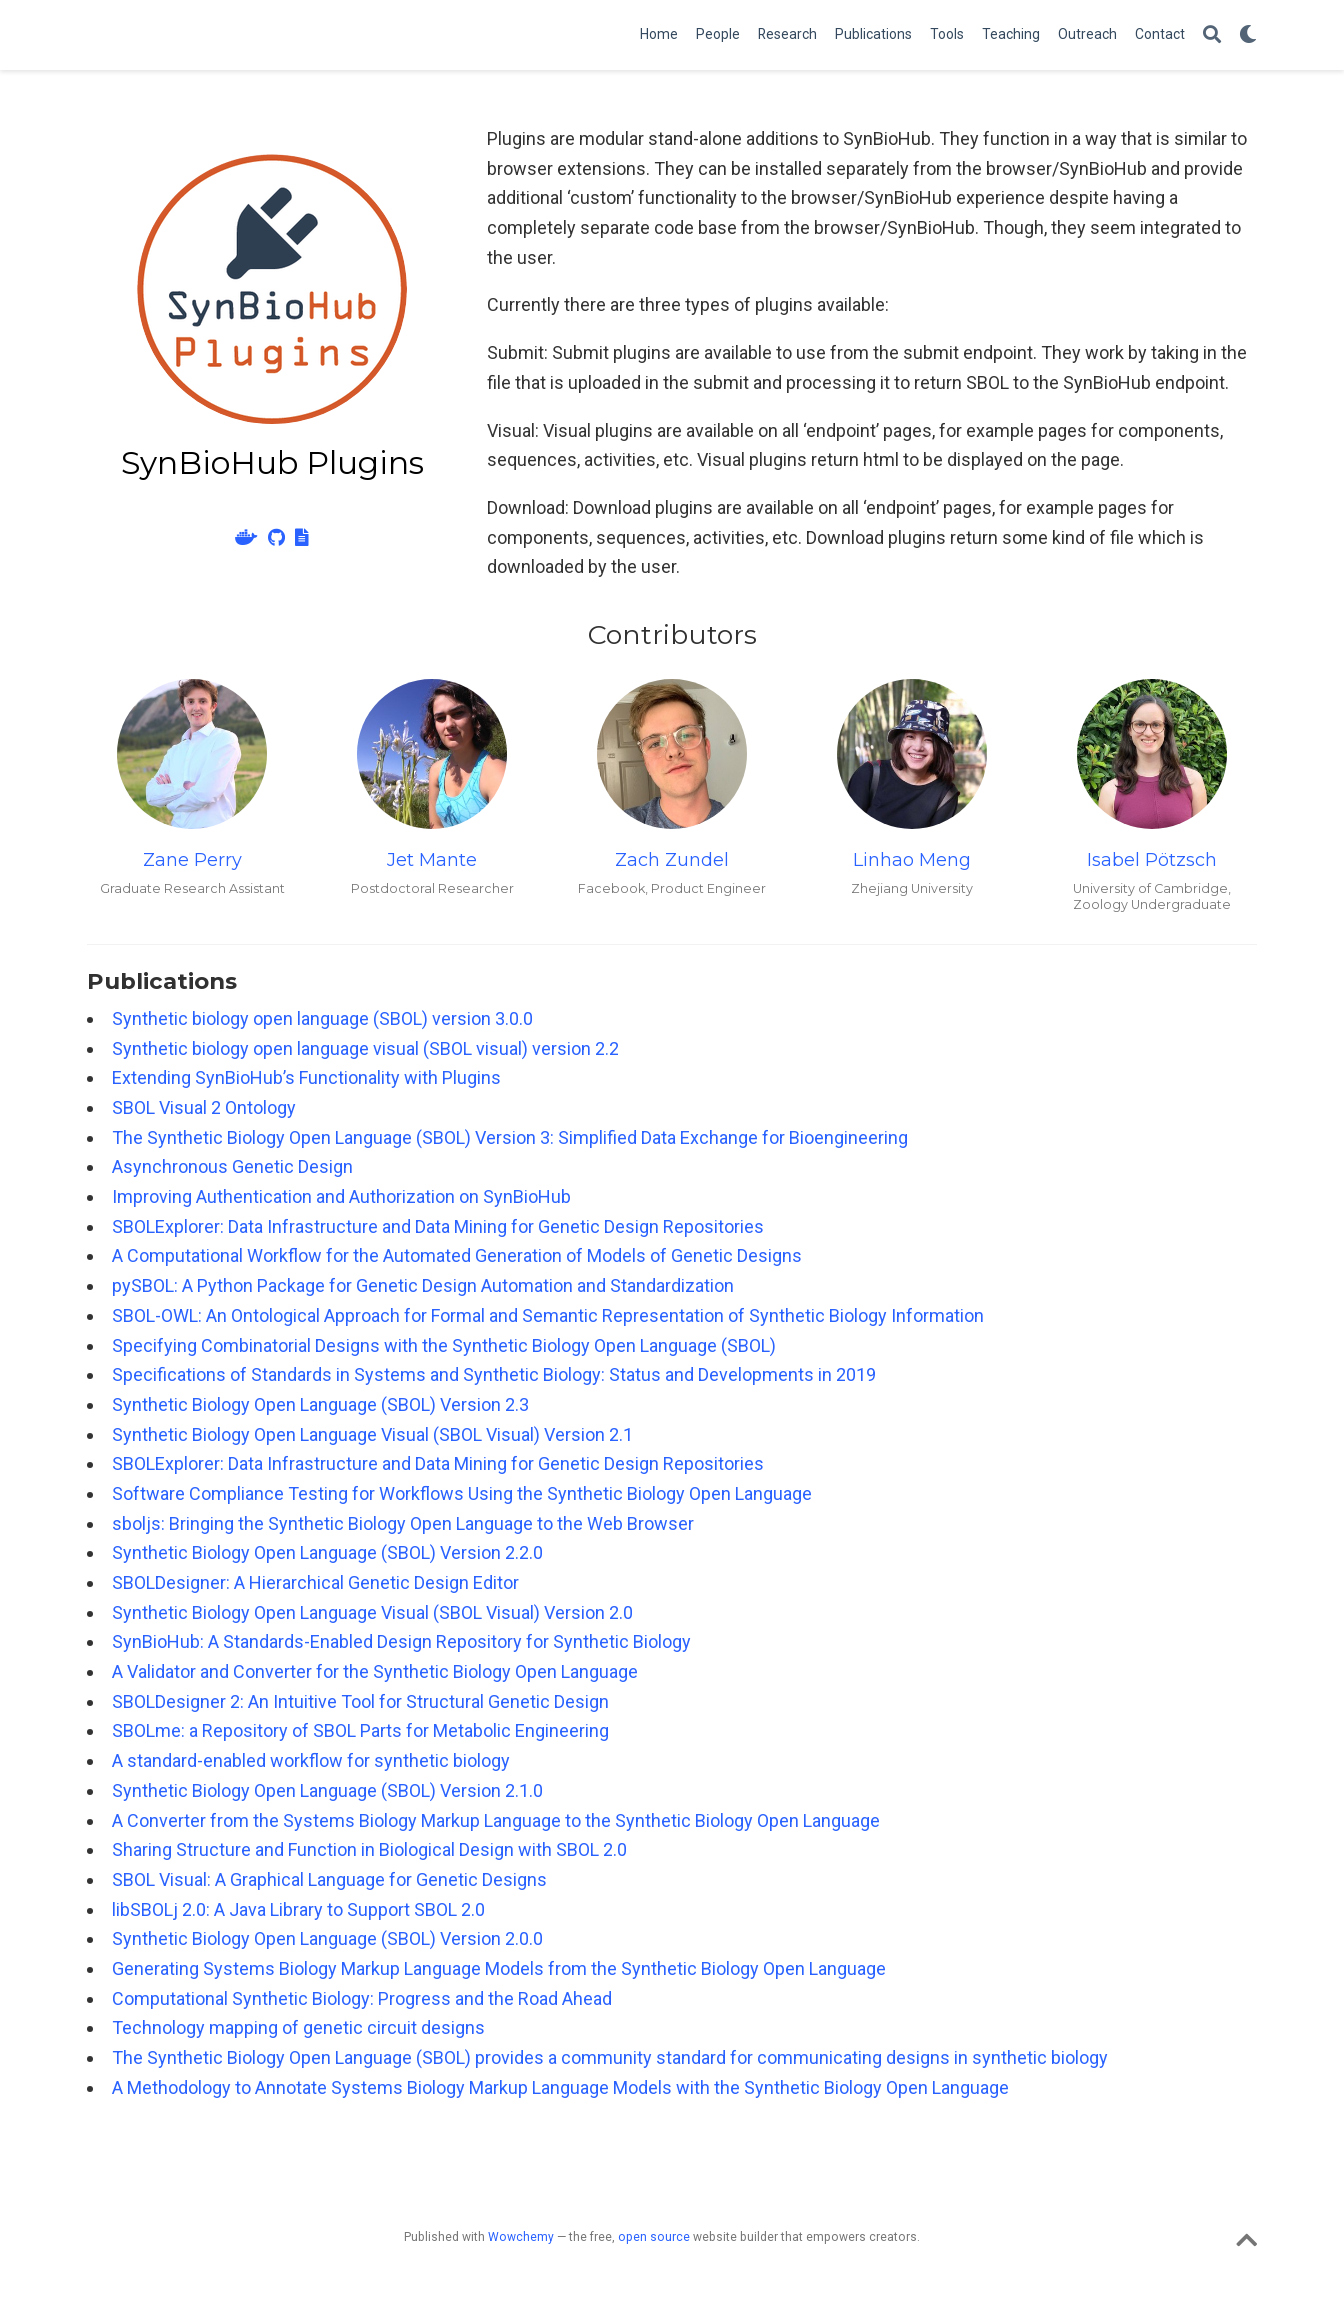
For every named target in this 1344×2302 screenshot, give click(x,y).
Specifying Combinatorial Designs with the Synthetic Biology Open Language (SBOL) (444, 1345)
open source (654, 2237)
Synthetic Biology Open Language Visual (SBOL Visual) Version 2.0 (372, 1612)
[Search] (1212, 35)
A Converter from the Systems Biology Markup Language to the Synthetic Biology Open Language (496, 1820)
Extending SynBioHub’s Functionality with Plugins (306, 1077)
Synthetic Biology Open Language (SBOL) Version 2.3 (320, 1404)
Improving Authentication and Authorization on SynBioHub (341, 1196)
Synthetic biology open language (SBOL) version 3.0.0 (322, 1018)
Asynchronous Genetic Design (232, 1166)
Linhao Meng (912, 860)
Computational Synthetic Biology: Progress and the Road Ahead (362, 1998)
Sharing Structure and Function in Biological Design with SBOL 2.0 (369, 1849)
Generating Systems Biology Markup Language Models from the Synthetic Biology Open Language (499, 1968)
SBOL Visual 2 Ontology (204, 1107)
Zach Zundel (672, 860)
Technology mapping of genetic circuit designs (298, 2027)
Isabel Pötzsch (1152, 860)
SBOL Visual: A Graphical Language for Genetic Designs (329, 1879)
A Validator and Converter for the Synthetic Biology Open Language (375, 1671)
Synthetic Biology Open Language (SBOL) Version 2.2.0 (327, 1552)
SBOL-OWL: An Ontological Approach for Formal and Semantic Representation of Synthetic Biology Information (548, 1315)
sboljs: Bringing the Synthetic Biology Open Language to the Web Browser (403, 1523)
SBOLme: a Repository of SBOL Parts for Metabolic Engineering (360, 1730)
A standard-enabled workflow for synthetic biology (311, 1760)
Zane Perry (192, 860)
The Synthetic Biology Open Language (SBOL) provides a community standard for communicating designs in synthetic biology (610, 2057)
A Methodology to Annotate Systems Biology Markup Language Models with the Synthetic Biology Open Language (560, 2087)
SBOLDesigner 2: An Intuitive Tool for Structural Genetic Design (360, 1701)
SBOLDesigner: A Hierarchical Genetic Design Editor (315, 1582)
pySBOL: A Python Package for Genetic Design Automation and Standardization (423, 1285)
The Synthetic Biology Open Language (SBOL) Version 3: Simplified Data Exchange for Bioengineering (510, 1137)
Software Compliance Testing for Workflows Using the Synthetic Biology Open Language (462, 1493)
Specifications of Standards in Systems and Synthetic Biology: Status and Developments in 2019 (494, 1374)
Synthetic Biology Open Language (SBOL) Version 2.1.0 (327, 1790)
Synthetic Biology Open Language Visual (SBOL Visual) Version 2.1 (372, 1434)
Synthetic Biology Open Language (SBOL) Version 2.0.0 (327, 1938)
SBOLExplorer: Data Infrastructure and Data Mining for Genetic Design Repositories (438, 1226)
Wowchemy (521, 2237)
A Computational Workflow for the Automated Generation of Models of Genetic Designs (457, 1255)
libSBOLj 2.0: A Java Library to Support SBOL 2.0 (298, 1909)
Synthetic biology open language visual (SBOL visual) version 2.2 (365, 1048)
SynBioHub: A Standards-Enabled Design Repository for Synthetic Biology (401, 1641)
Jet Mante (432, 860)
